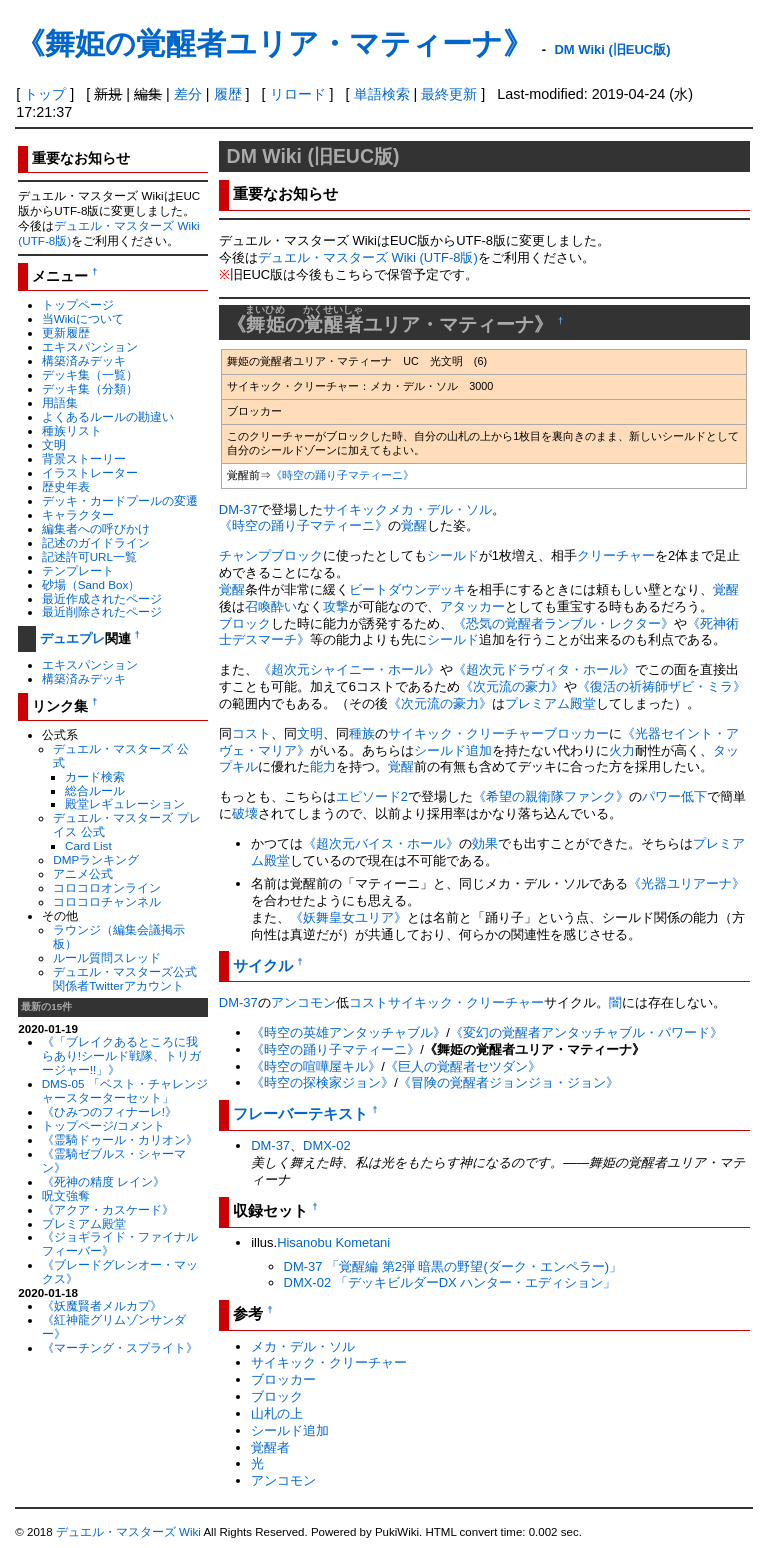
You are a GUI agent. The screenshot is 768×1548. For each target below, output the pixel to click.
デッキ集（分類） (90, 388)
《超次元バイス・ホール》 (381, 843)
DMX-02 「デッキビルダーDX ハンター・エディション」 (450, 1282)
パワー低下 (674, 796)
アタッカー (472, 606)
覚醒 (414, 525)
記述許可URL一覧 (89, 556)
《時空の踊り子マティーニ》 (342, 475)
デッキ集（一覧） (90, 374)
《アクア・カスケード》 (108, 1209)
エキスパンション (90, 346)
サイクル (263, 965)
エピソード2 (372, 796)
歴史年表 (66, 486)
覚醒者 (270, 1447)
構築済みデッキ (84, 360)
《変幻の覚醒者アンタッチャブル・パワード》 (586, 1032)
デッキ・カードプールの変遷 (120, 500)
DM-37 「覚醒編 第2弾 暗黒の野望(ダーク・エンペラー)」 (453, 1266)
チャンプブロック (271, 555)
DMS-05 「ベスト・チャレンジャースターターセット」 (125, 1090)
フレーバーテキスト (300, 1113)
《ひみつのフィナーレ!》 (109, 1111)
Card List (88, 845)
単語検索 (382, 94)
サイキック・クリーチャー (466, 733)
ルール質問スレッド (107, 957)
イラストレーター (90, 472)
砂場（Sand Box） (91, 584)
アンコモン (303, 1002)
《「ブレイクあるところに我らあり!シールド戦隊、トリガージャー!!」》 (121, 1055)
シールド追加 (453, 750)
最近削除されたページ (102, 611)
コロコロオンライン (107, 887)
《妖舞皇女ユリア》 (348, 917)
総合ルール (95, 790)
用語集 (60, 402)
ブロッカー (576, 733)
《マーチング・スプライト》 (120, 1347)
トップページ (78, 304)
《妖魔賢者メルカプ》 (102, 1305)
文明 (54, 444)
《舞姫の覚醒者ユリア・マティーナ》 (274, 43)
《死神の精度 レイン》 (103, 1181)
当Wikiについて (83, 318)
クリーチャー (616, 555)
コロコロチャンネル (107, 901)
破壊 (245, 813)
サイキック (355, 509)
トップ (45, 94)
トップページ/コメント (103, 1125)
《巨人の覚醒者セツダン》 (463, 1066)
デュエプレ (72, 638)
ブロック (245, 623)
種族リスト (72, 430)
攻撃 (336, 606)
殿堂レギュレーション (125, 803)
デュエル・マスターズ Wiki (128, 1532)
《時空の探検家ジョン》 (322, 1082)
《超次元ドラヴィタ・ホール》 (544, 669)
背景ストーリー (84, 458)
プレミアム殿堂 (84, 1223)
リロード (298, 94)
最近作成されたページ (102, 598)
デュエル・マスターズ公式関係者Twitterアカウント (125, 978)
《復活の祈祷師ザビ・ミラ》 (661, 686)
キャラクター (78, 514)
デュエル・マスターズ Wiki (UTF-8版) (368, 257)
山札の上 (277, 1413)
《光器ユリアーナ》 (686, 883)
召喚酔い (271, 606)
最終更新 (449, 94)
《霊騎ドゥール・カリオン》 (120, 1139)
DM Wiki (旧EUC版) (612, 49)
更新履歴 (66, 332)
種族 (362, 733)
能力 (323, 766)
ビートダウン (388, 589)
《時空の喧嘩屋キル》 (316, 1066)
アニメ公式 (83, 873)
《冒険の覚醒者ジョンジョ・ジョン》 (508, 1082)
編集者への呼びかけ (96, 528)
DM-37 (238, 509)
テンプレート (78, 570)
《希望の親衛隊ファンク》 (551, 796)
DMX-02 (327, 1145)
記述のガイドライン (96, 542)
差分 (188, 94)
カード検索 (95, 776)
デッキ (446, 589)
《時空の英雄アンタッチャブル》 (348, 1032)
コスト (251, 733)
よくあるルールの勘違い (108, 416)
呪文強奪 (66, 1195)
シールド (453, 555)
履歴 (228, 94)
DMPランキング (96, 859)
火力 (622, 750)
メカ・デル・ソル (440, 509)
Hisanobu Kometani (333, 1242)
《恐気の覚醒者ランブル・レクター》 (563, 623)
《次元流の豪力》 (512, 686)
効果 (485, 843)
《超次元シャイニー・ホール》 (349, 669)
